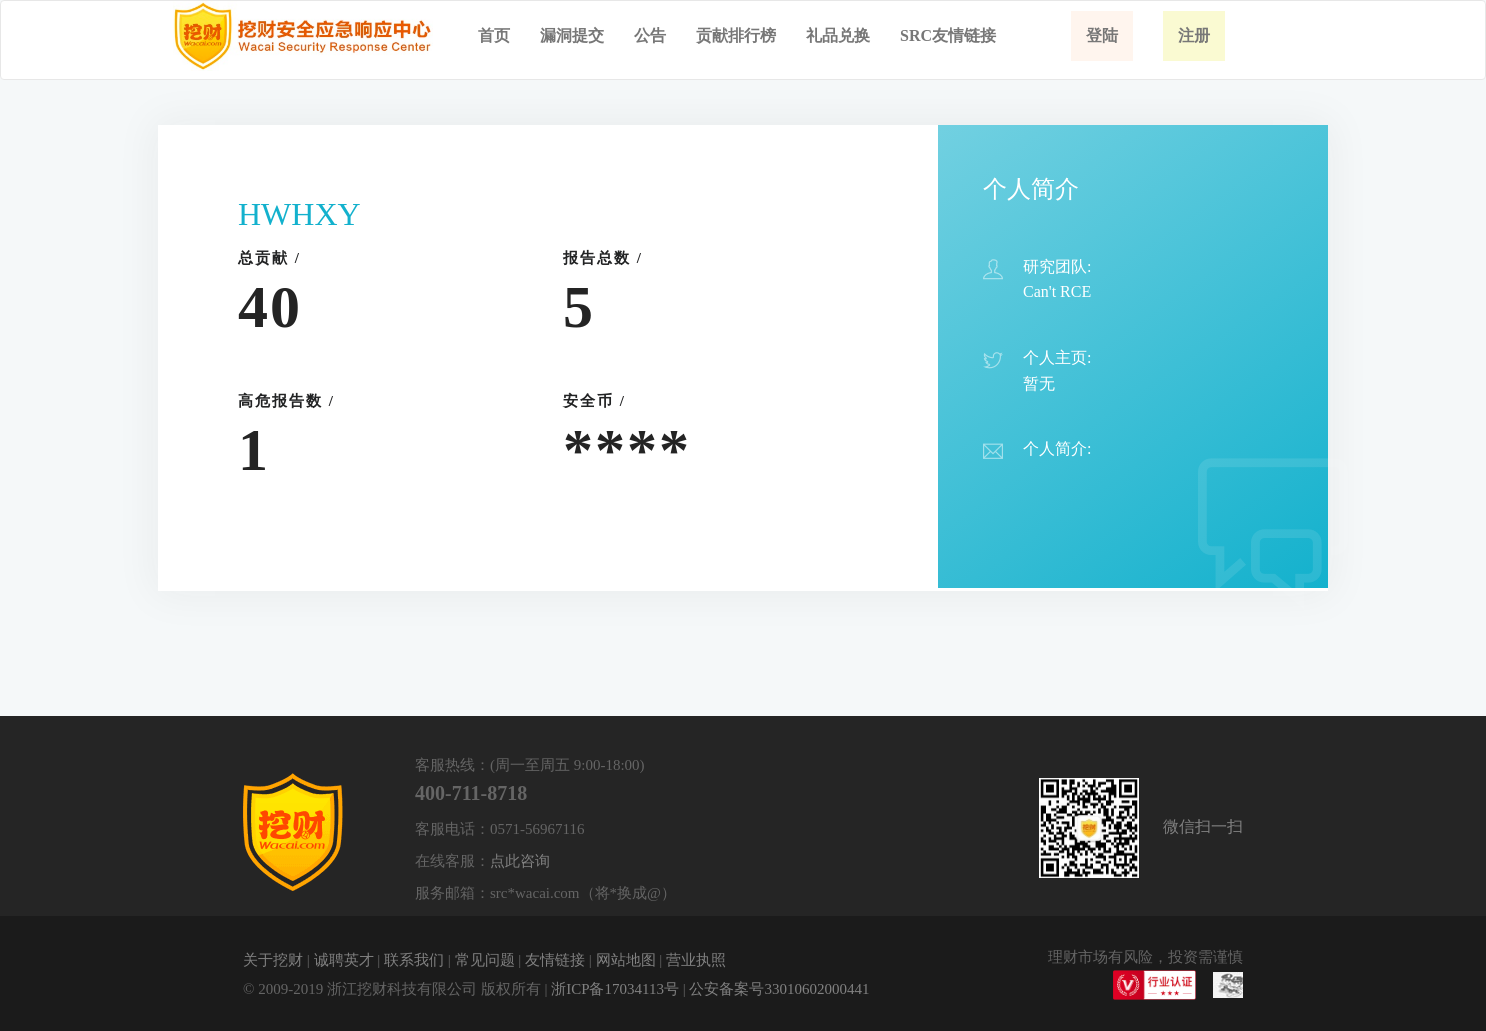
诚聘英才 (344, 960)
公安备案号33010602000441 (779, 989)
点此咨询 (520, 861)
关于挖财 (273, 960)
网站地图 (626, 960)
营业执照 (696, 960)
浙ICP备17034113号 (615, 989)
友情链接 (555, 960)
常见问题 (485, 960)
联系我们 (414, 960)
